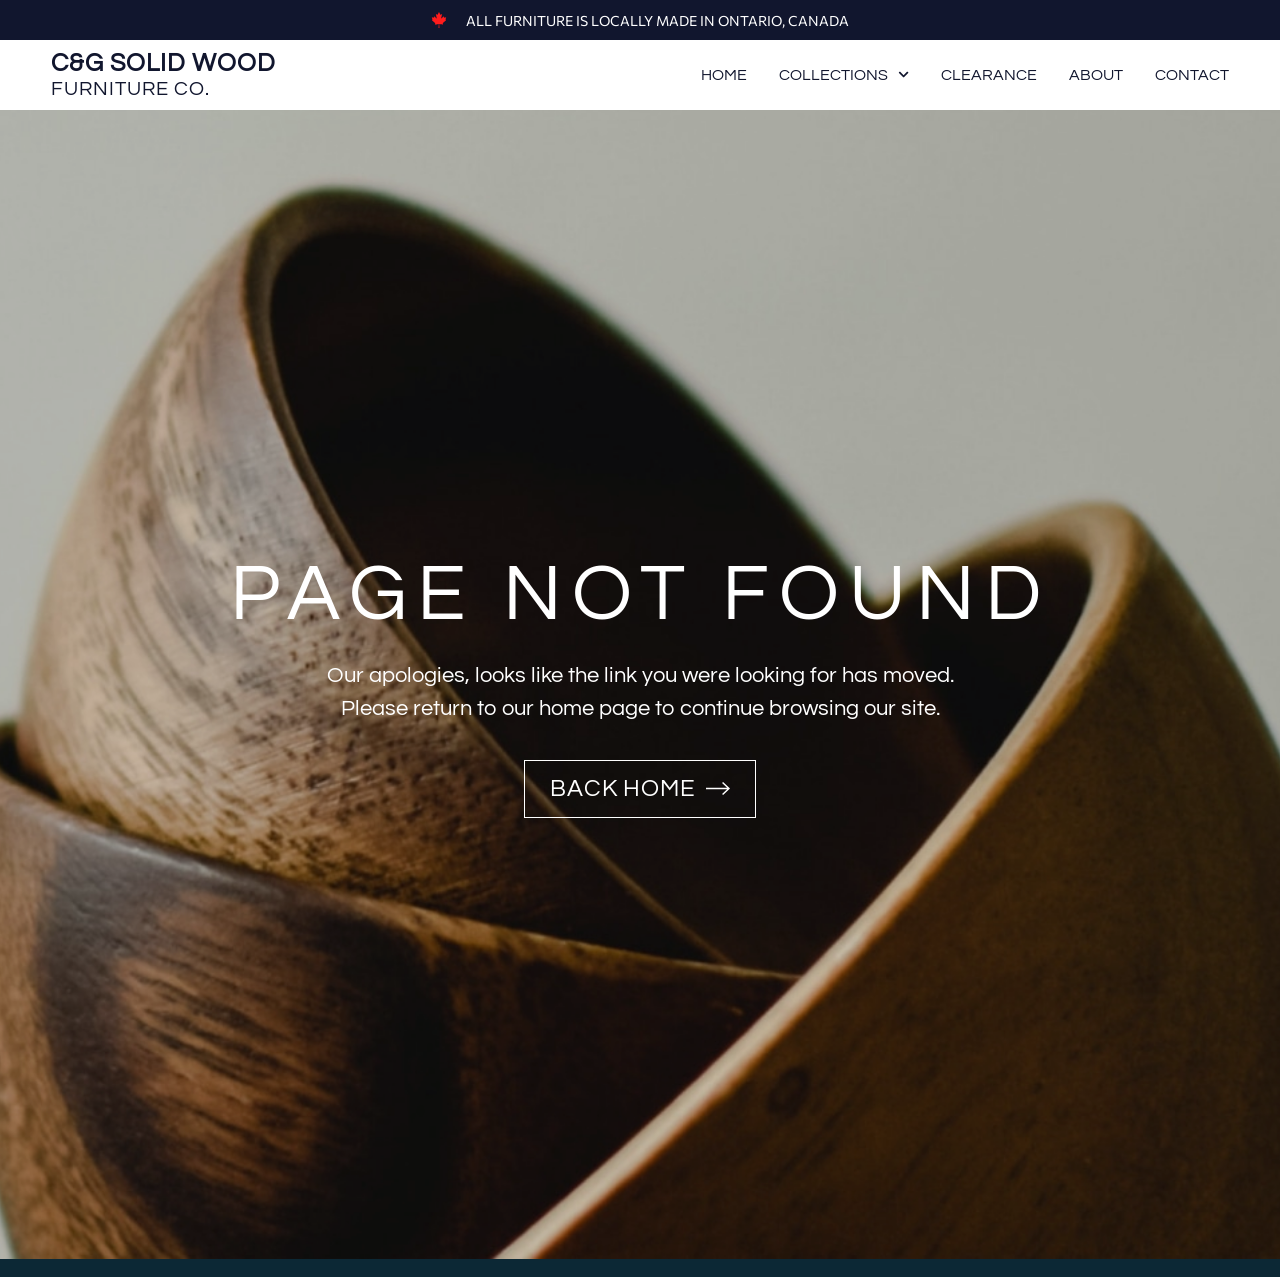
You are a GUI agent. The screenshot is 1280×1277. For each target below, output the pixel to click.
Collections (844, 75)
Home (724, 75)
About (1096, 75)
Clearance (989, 75)
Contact (1192, 75)
